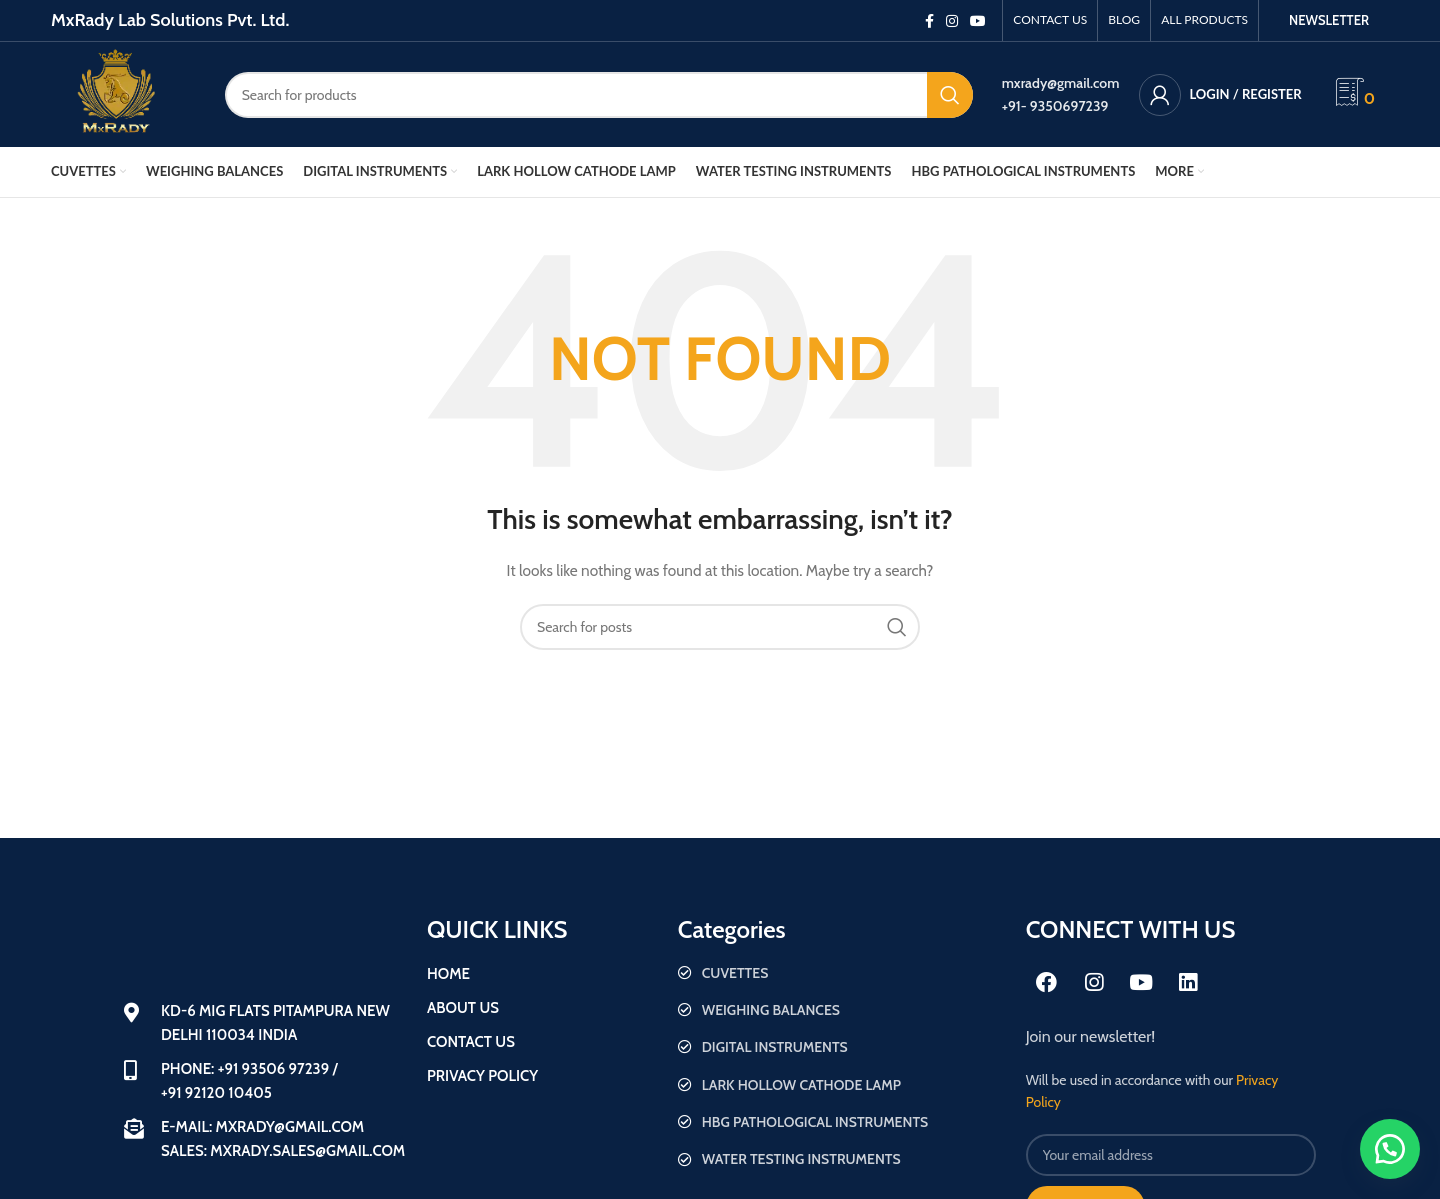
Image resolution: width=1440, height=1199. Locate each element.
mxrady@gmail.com (1061, 83)
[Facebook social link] (929, 21)
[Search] (599, 95)
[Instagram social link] (952, 21)
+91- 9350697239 (1055, 106)
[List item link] (842, 973)
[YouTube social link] (978, 21)
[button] (1390, 1149)
